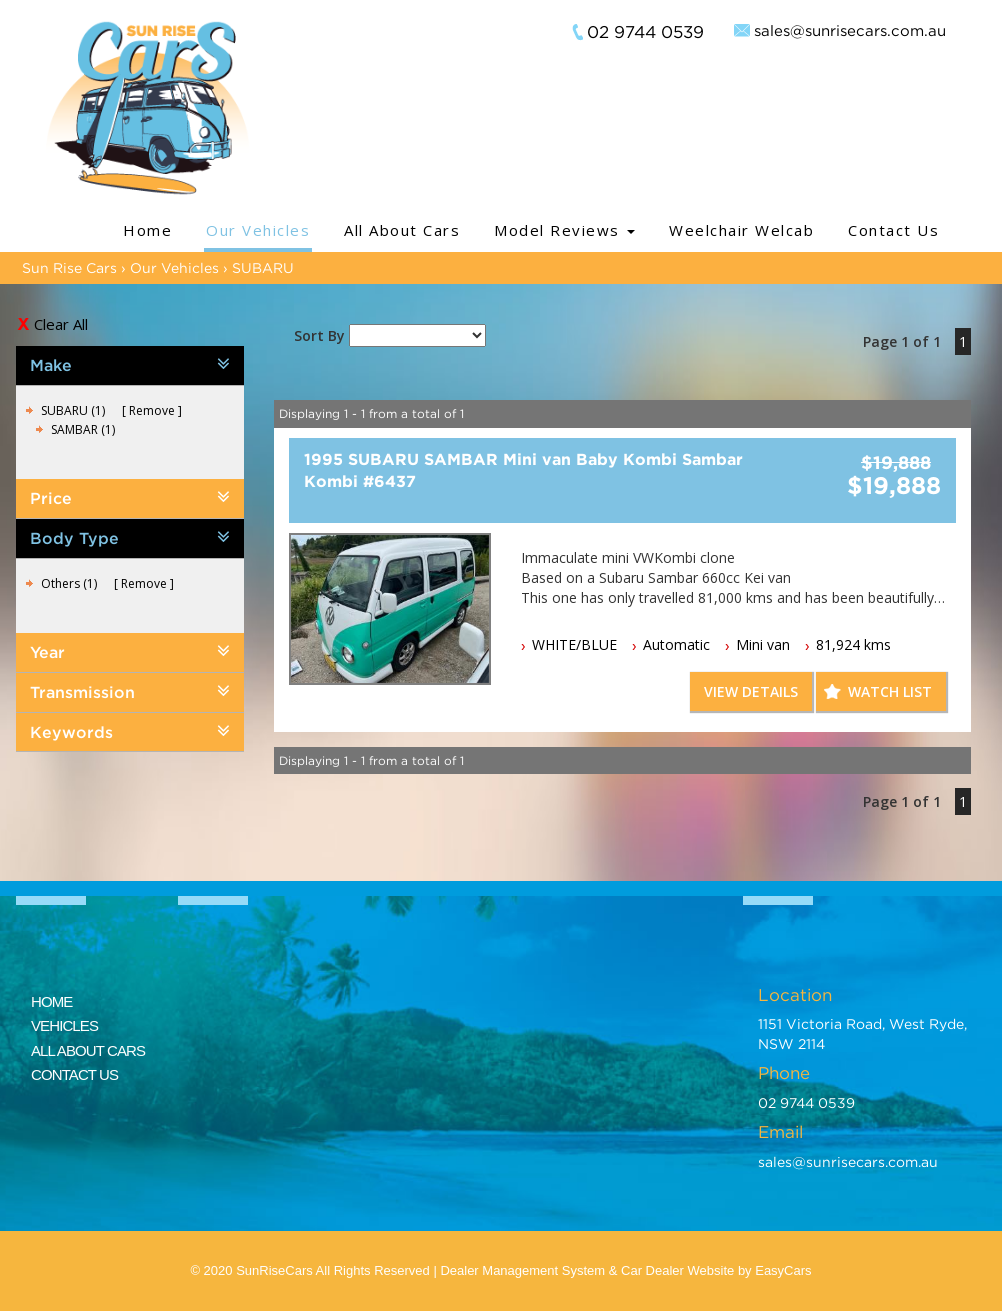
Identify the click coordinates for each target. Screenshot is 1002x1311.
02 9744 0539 (645, 32)
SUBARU (263, 267)
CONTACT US (74, 1074)
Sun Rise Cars (69, 267)
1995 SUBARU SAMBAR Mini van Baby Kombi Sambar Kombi (523, 470)
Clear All (61, 324)
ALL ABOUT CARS (88, 1050)
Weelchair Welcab (741, 230)
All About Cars (402, 230)
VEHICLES (64, 1025)
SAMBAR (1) (83, 429)
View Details (751, 691)
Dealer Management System (522, 1270)
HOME (51, 1001)
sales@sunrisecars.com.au (850, 30)
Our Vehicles (258, 230)
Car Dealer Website (677, 1270)
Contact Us (893, 230)
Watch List (890, 691)
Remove (152, 410)
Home (147, 230)
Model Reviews (564, 230)
